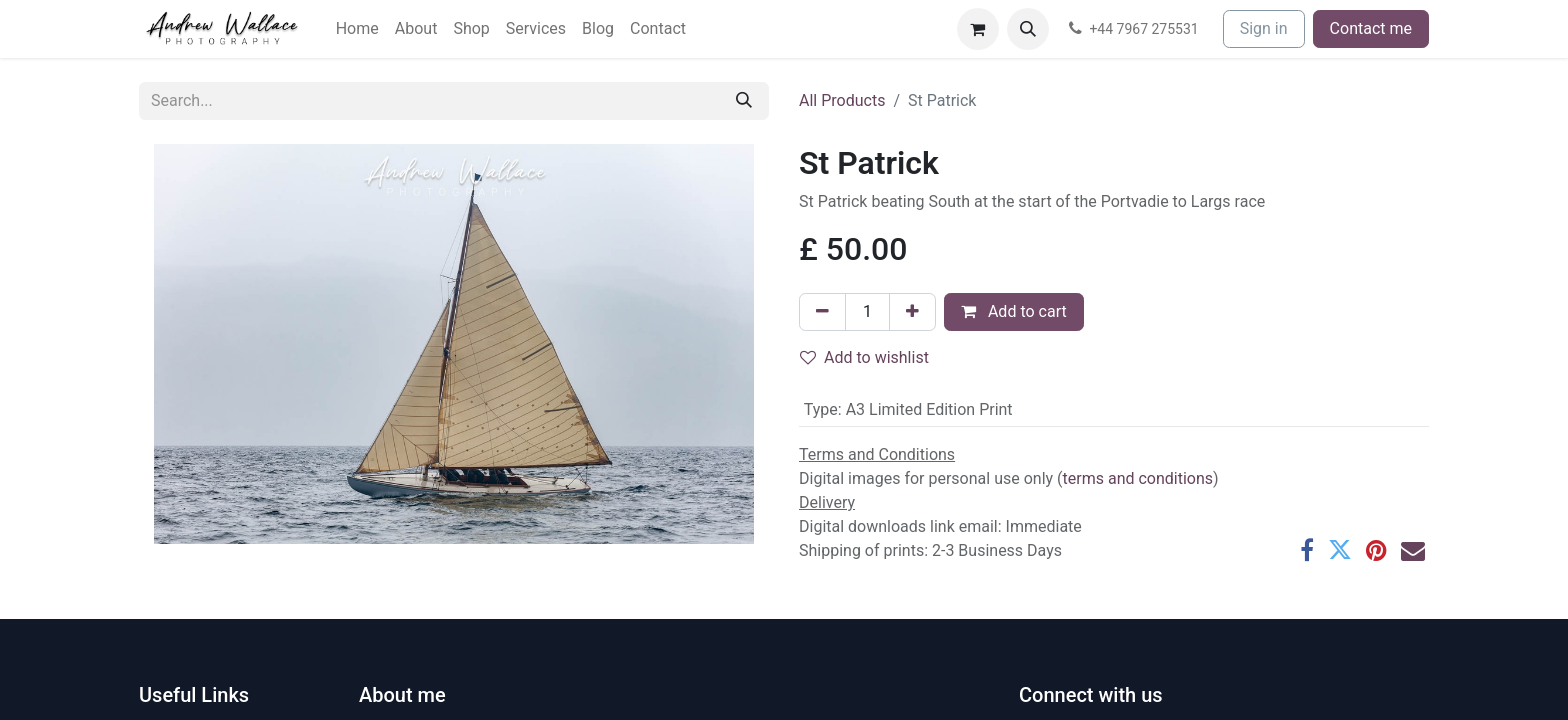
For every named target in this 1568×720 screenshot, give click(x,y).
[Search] (744, 101)
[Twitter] (1340, 550)
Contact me (1371, 28)
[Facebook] (1307, 550)
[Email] (1413, 550)
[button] (1028, 29)
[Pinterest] (1376, 550)
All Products (842, 100)
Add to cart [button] (1014, 311)
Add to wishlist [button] (864, 357)
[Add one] (912, 312)
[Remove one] (822, 312)
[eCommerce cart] (978, 29)
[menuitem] (357, 29)
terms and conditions (1138, 478)
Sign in (1264, 28)
